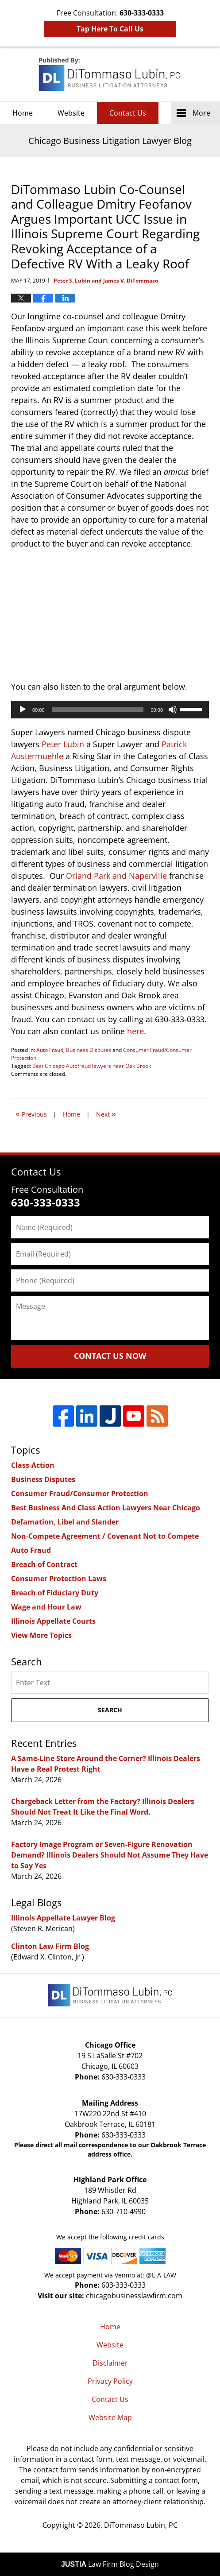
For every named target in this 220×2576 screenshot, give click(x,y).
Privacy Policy (110, 2381)
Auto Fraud (49, 1050)
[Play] (22, 709)
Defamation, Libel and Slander (65, 1522)
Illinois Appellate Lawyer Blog (63, 1918)
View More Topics (41, 1635)
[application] (110, 709)
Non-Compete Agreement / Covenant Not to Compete (105, 1536)
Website (71, 113)
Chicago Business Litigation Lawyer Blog (110, 74)
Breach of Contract (44, 1564)
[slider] (98, 709)
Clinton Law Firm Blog (50, 1946)
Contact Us (127, 113)
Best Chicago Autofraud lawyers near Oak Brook (91, 1066)
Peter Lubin (63, 744)
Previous (31, 1113)
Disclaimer (110, 2363)
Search (110, 1710)
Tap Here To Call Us (110, 29)
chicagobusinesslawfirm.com (134, 2296)
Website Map (110, 2417)
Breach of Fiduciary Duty (54, 1593)
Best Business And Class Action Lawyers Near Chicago (105, 1508)
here (135, 1031)
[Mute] (172, 709)
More (201, 113)
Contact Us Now (110, 1355)
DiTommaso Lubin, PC (141, 2525)
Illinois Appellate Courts (53, 1621)
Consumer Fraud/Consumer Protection (79, 1493)
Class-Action (32, 1465)
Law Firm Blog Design (110, 2564)
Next (106, 1113)
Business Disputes (88, 1050)
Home (22, 113)
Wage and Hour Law (46, 1607)
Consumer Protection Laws (58, 1578)
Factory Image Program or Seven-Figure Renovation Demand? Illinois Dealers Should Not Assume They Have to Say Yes (109, 1854)
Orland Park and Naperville (116, 875)
